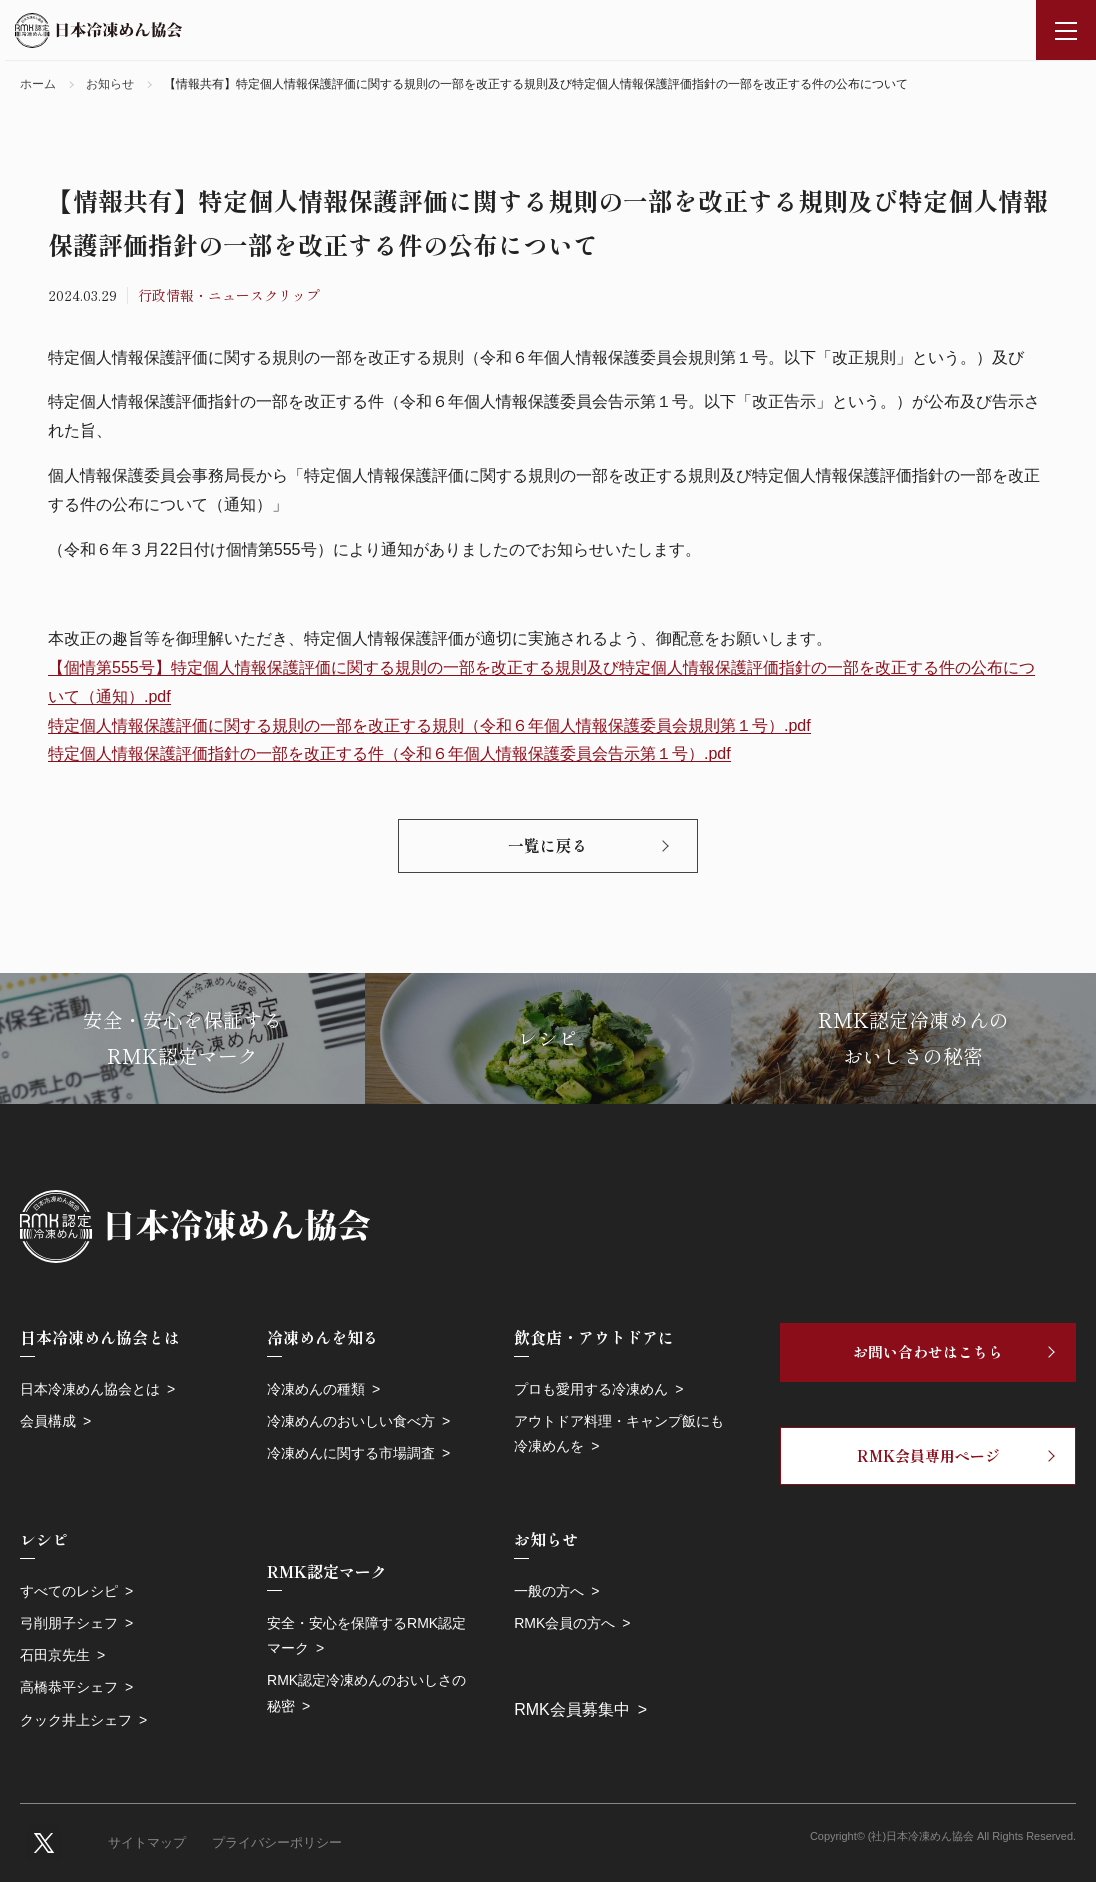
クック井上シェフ (76, 1720)
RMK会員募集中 (572, 1709)
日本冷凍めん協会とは (90, 1389)
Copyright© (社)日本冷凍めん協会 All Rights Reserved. (943, 1836)
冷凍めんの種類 (316, 1389)
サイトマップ (147, 1842)
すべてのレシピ (69, 1591)
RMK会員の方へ (564, 1623)
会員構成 (48, 1421)
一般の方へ (549, 1591)
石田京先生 (55, 1655)
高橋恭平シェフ (69, 1687)
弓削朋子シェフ (69, 1623)
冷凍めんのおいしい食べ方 (351, 1421)
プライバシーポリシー (277, 1842)
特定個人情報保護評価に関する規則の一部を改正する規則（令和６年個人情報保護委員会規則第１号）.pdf (429, 725)
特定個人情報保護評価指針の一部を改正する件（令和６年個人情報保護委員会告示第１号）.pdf (389, 753)
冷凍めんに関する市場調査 (351, 1453)
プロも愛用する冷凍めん (591, 1389)
